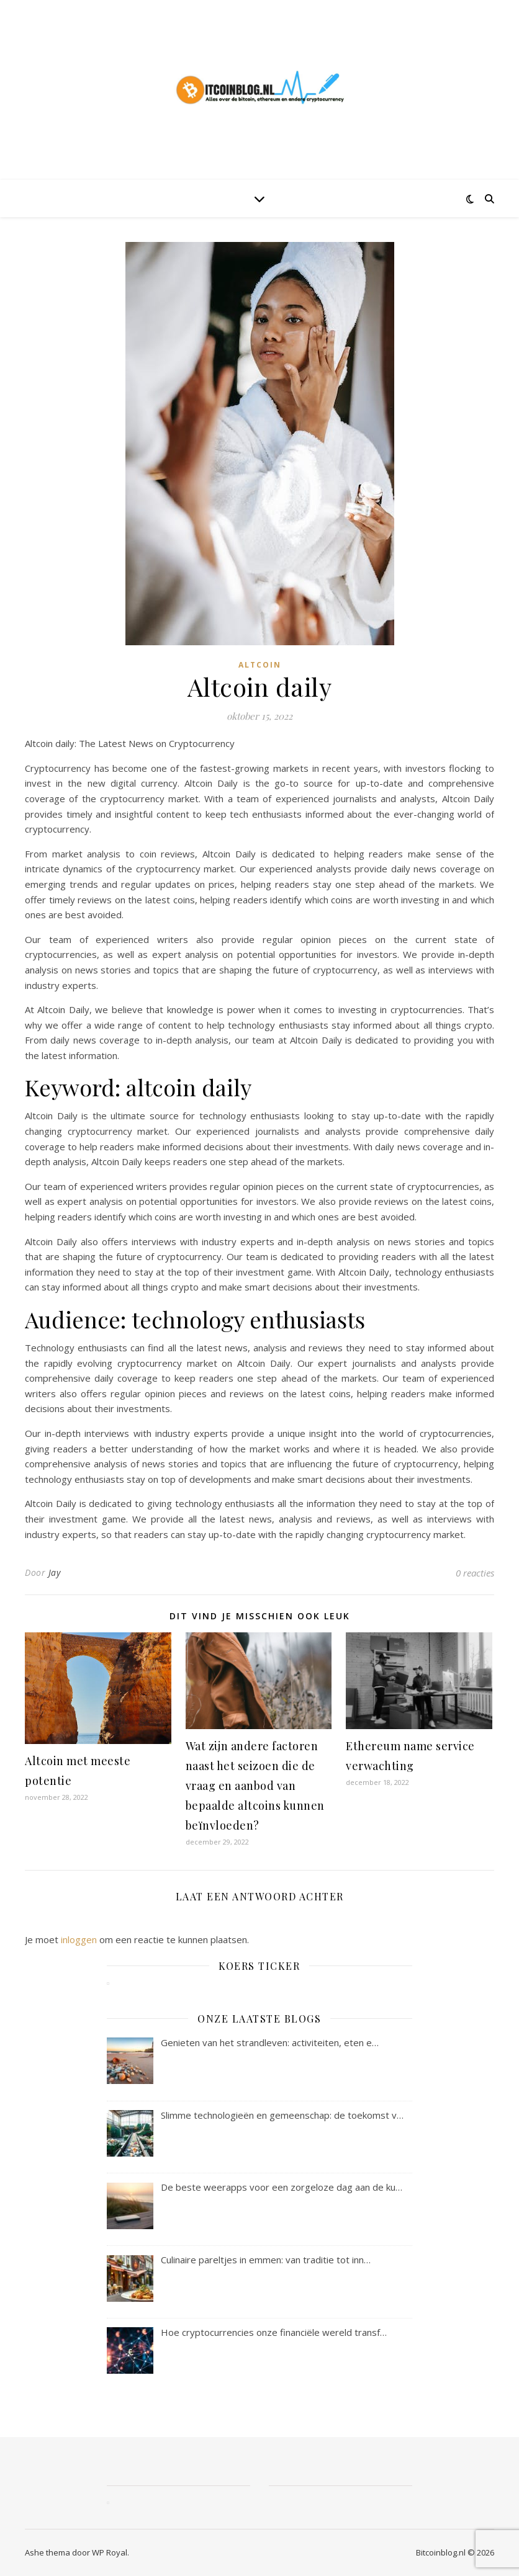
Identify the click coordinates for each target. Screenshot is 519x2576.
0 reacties (475, 1573)
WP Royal (109, 2552)
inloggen (79, 1939)
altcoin (259, 665)
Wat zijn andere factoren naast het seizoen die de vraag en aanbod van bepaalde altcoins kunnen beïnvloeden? (255, 1785)
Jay (54, 1572)
